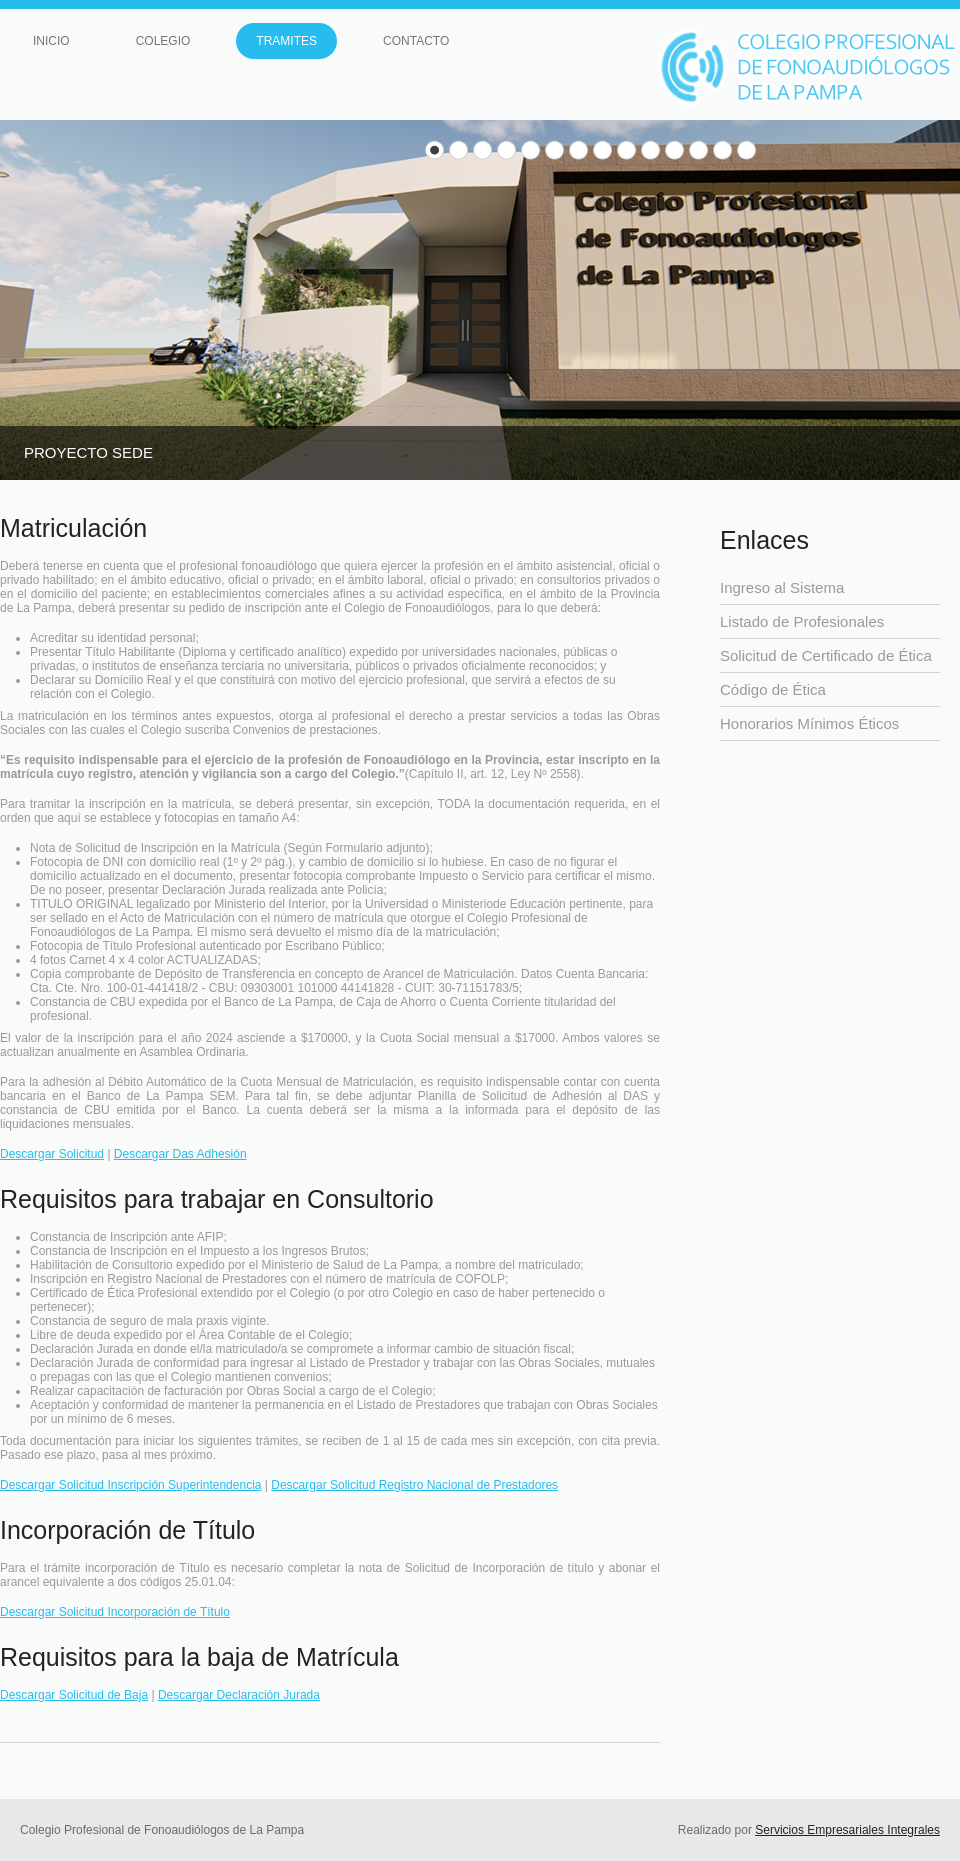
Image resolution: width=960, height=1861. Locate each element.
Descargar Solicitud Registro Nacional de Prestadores (414, 1485)
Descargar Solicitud (52, 1154)
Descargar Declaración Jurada (239, 1695)
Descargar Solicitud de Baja (74, 1695)
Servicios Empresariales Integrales (847, 1830)
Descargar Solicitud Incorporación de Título (115, 1612)
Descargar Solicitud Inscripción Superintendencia (130, 1485)
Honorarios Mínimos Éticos (809, 723)
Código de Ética (773, 689)
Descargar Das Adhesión (180, 1154)
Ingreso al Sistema (782, 587)
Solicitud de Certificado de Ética (826, 655)
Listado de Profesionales (802, 621)
